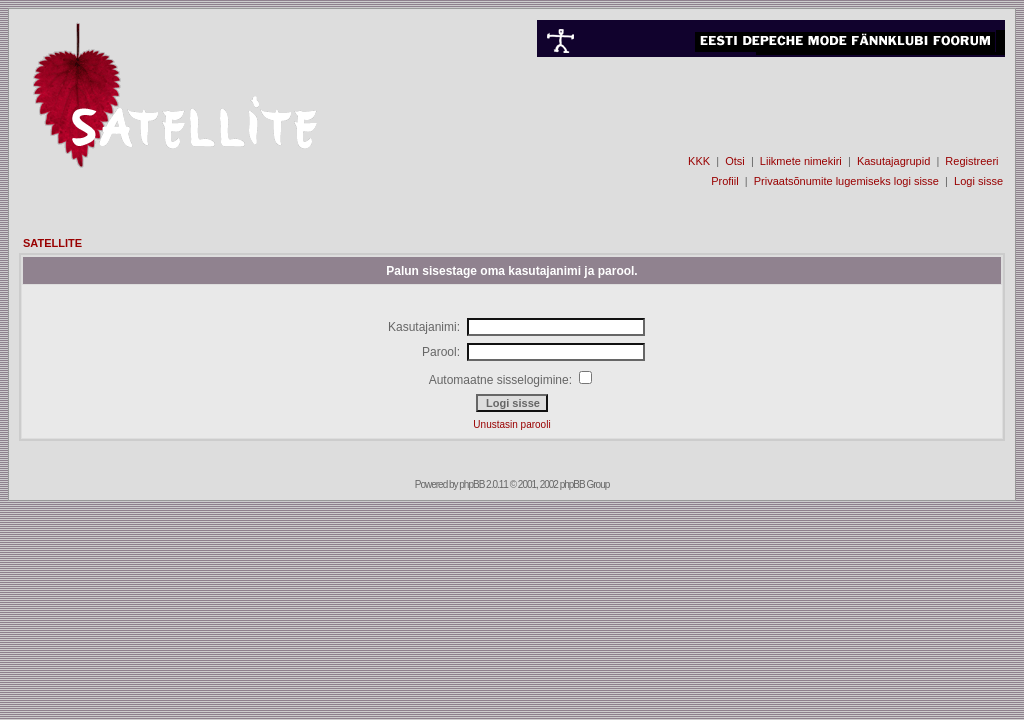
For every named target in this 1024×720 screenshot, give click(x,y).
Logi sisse (978, 181)
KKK (699, 161)
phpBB (471, 484)
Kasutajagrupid (893, 161)
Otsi (735, 161)
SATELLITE (52, 243)
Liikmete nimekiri (801, 161)
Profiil (725, 181)
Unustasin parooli (511, 424)
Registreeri (971, 161)
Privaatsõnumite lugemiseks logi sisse (846, 181)
